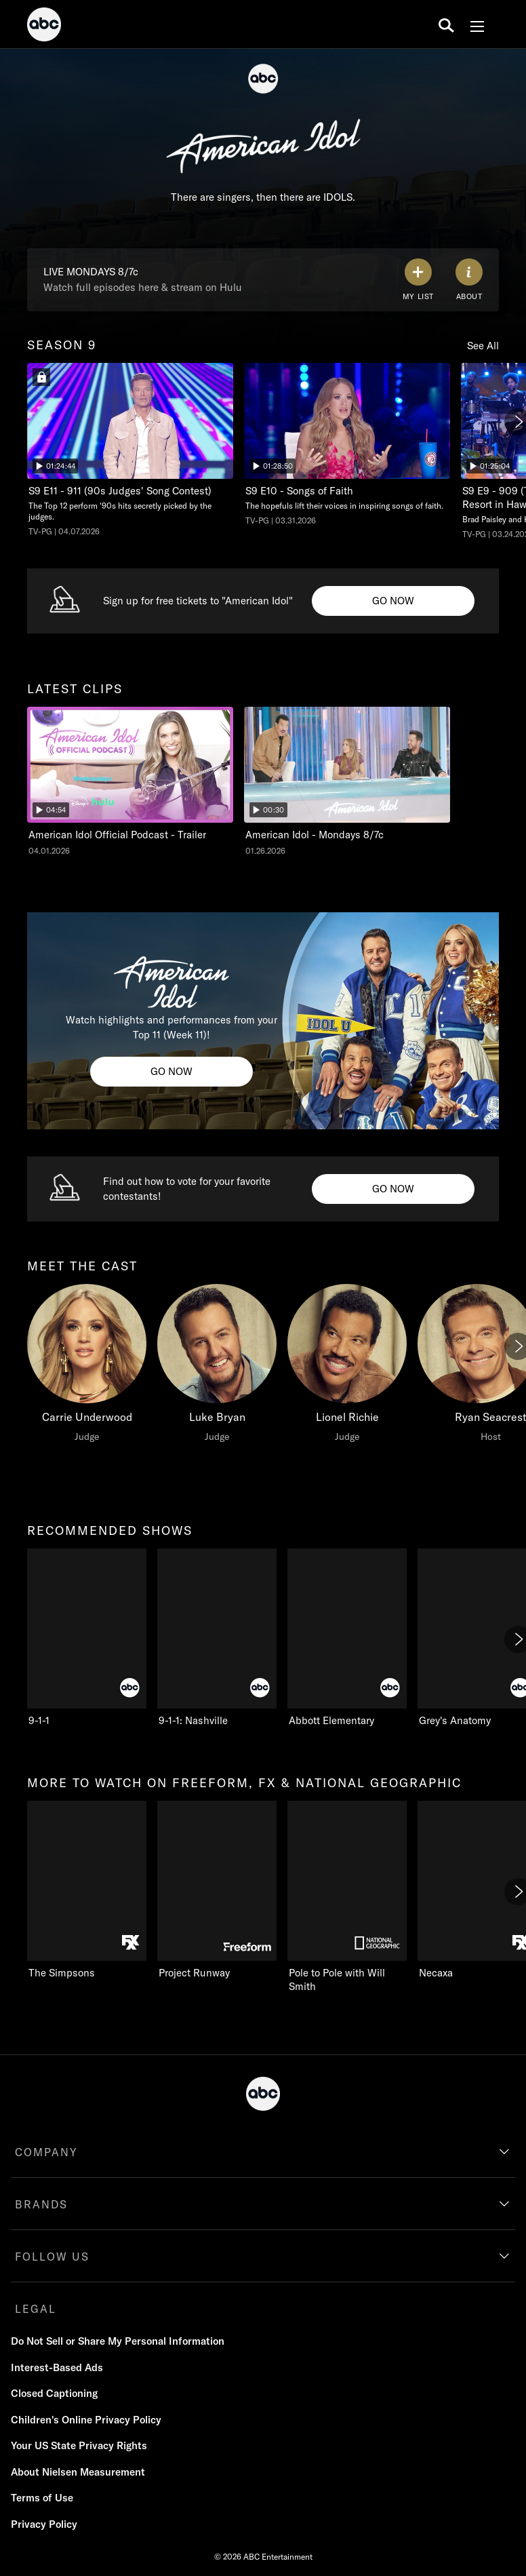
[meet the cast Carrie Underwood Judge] (86, 1366)
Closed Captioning (54, 2393)
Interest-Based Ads (57, 2367)
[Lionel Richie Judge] (347, 1366)
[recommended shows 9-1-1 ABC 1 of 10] (86, 1638)
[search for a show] (446, 24)
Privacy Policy (44, 2524)
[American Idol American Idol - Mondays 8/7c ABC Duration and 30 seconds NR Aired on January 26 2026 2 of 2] (347, 782)
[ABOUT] (469, 279)
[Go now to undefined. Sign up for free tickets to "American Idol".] (393, 601)
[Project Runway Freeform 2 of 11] (217, 1890)
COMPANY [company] (46, 2152)
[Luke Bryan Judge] (217, 1366)
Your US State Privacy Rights (79, 2445)
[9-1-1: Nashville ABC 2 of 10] (217, 1638)
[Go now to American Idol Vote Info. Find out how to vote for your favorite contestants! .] (393, 1189)
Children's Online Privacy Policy (86, 2419)
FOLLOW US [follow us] (52, 2256)
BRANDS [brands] (41, 2204)
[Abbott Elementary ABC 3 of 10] (347, 1638)
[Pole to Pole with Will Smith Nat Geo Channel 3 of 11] (347, 1897)
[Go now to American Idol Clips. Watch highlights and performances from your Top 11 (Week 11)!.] (171, 1072)
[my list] (418, 279)
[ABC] (44, 26)
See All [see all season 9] (483, 345)
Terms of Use (42, 2497)
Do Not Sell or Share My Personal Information (117, 2341)
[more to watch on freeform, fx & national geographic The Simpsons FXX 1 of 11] (86, 1890)
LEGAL (35, 2309)
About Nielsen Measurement (78, 2471)
